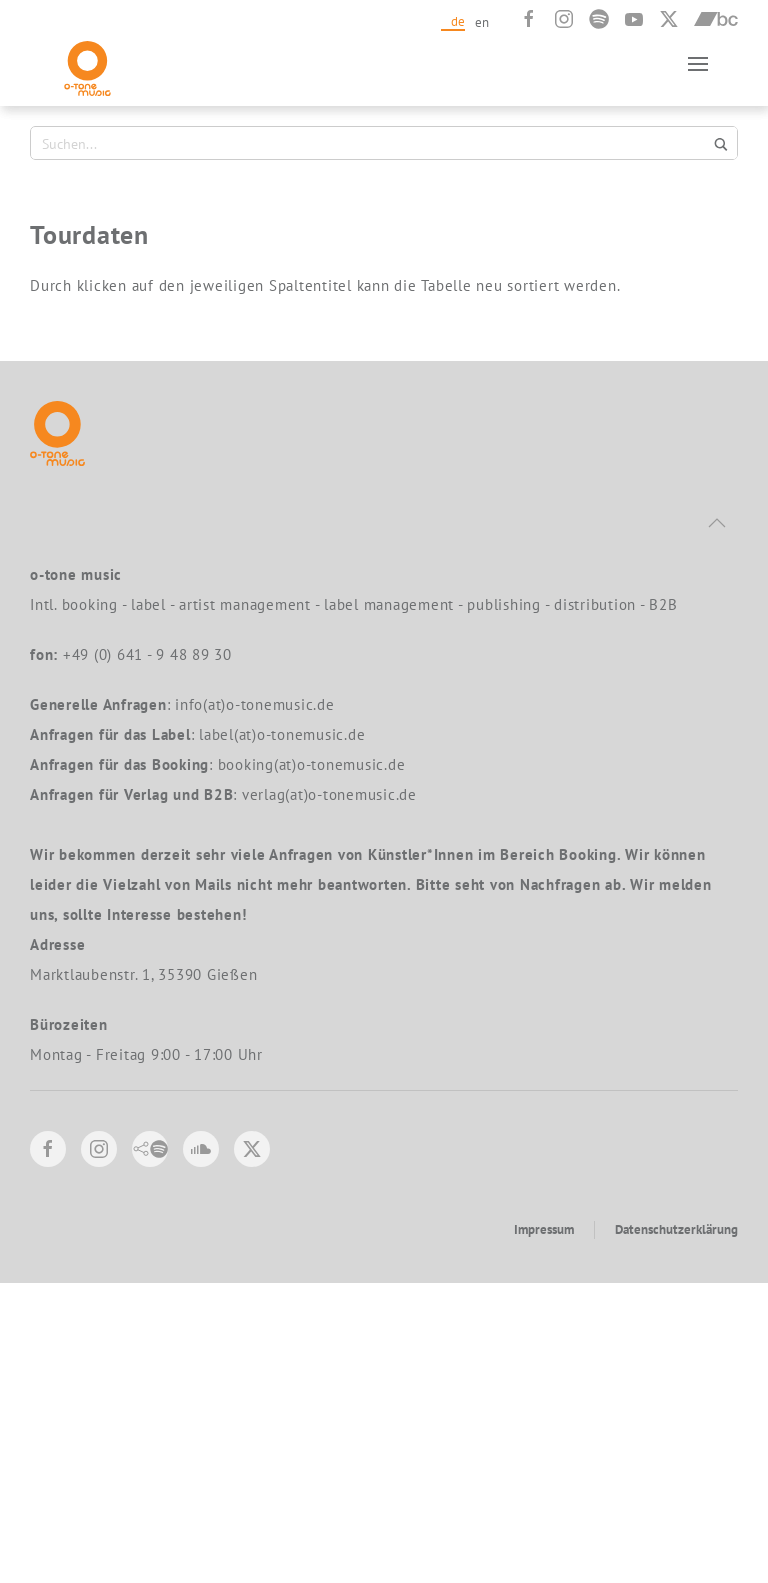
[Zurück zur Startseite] (87, 63)
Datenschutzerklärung (676, 1529)
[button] (698, 63)
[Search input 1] (372, 143)
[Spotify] (599, 19)
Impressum (544, 1529)
